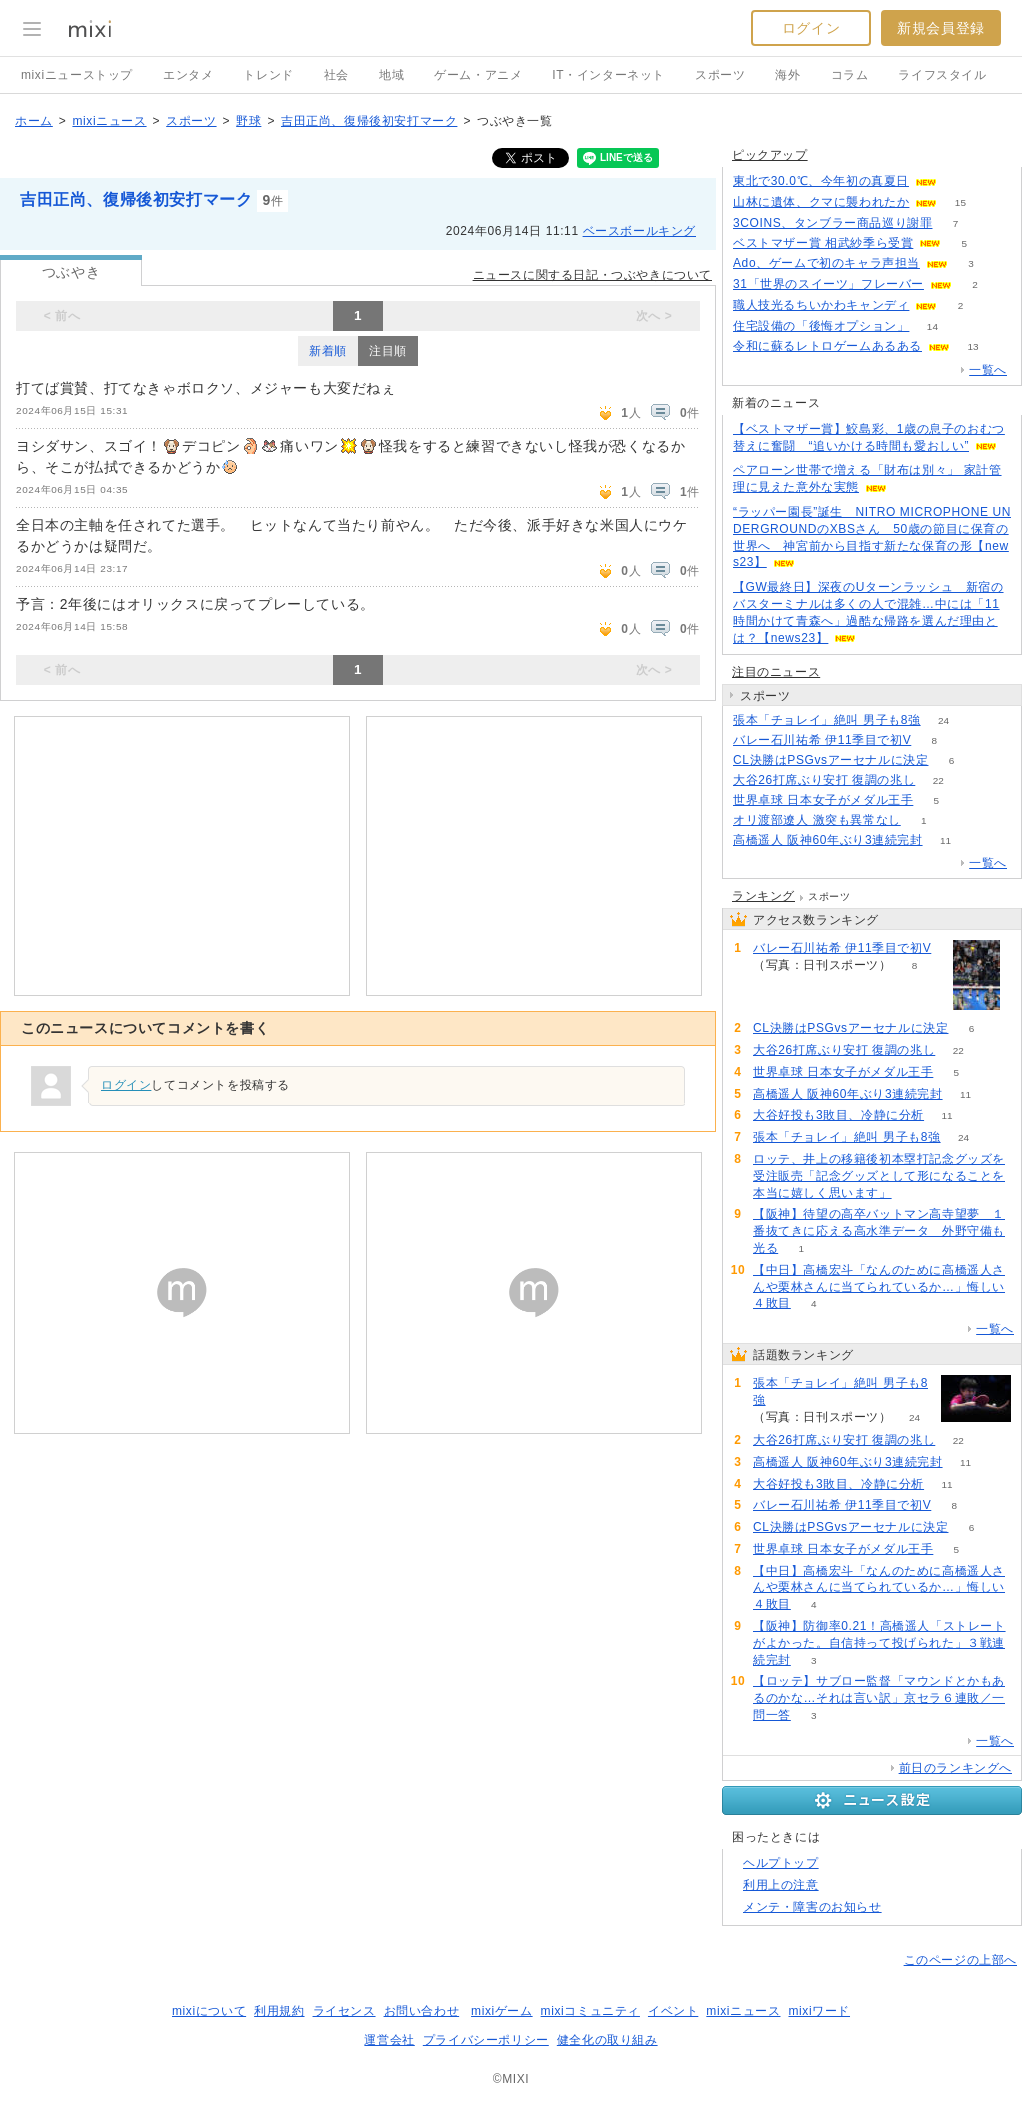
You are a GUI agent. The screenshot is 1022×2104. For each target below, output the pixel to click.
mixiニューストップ (77, 75)
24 (943, 720)
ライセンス (344, 2011)
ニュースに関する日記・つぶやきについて (592, 275)
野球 (248, 121)
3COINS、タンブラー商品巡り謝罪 (832, 223)
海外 (787, 75)
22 (938, 780)
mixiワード (819, 2011)
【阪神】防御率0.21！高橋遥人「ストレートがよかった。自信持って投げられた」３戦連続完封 (879, 1643)
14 (932, 326)
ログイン (811, 28)
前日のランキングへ (955, 1768)
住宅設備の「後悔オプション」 (821, 326)
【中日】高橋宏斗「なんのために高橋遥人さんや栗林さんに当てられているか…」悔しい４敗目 (879, 1287)
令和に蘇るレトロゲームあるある (827, 346)
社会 (336, 75)
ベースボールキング (639, 231)
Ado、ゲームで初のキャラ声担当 (826, 263)
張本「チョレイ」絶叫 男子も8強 (827, 720)
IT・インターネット (608, 75)
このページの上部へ (960, 1960)
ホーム (34, 121)
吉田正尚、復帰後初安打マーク (369, 121)
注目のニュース (776, 672)
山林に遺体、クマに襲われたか (821, 202)
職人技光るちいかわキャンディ (821, 305)
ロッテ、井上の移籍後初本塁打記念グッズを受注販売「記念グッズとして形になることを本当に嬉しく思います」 (879, 1176)
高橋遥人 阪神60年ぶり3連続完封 (828, 840)
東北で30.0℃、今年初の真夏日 (821, 181)
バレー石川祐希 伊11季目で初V (822, 740)
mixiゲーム (502, 2011)
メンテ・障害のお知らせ (812, 1907)
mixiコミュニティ (590, 2011)
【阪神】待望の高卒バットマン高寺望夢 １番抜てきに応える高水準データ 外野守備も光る (879, 1231)
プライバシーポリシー (486, 2040)
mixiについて (209, 2011)
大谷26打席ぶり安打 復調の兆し (824, 780)
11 (945, 840)
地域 (391, 75)
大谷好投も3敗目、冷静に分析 (838, 1115)
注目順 (388, 351)
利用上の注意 (781, 1885)
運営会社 (389, 2040)
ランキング (763, 896)
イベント (673, 2011)
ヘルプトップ (781, 1863)
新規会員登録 (941, 28)
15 (960, 202)
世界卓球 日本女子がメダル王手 (823, 800)
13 (972, 346)
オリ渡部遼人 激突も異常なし (817, 820)
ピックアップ (770, 155)
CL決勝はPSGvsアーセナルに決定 (830, 760)
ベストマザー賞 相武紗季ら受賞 (823, 243)
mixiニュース (109, 121)
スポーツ (720, 75)
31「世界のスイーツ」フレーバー (828, 284)
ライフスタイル (942, 75)
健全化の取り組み (607, 2040)
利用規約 (279, 2011)
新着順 (328, 351)
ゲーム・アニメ (478, 75)
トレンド (268, 75)
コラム (850, 75)
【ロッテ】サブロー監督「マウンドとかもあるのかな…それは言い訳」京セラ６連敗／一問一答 (879, 1698)
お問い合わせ (422, 2011)
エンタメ (188, 75)
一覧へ (988, 370)
